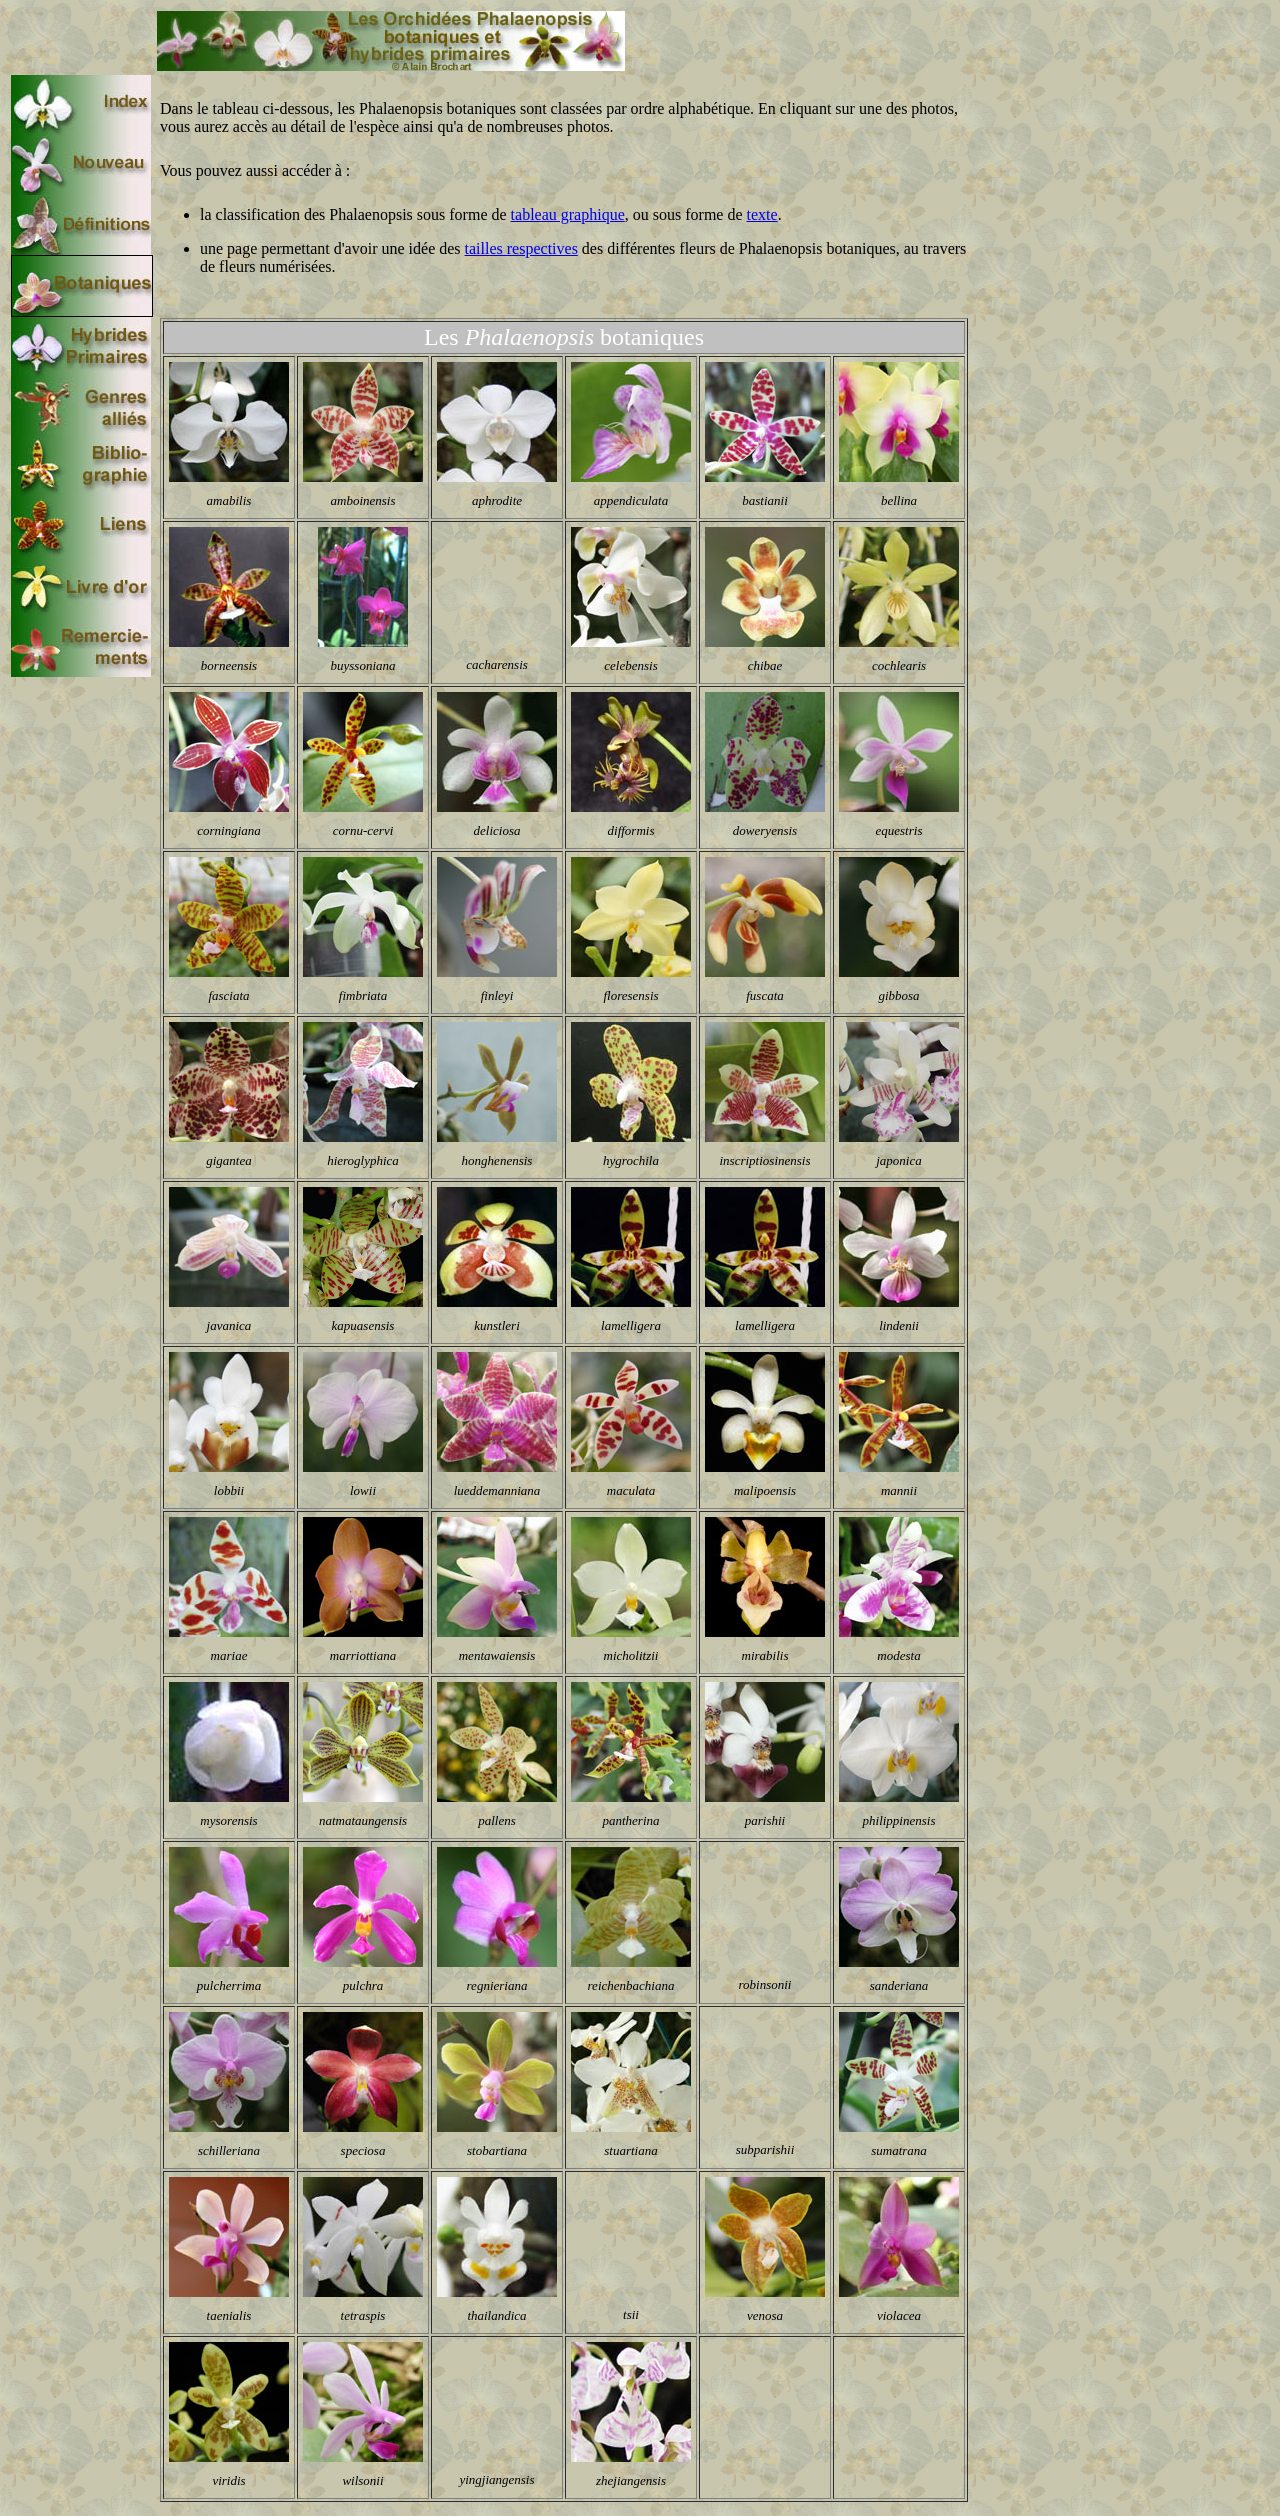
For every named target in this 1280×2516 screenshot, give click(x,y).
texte (762, 214)
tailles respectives (521, 248)
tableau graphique (568, 214)
